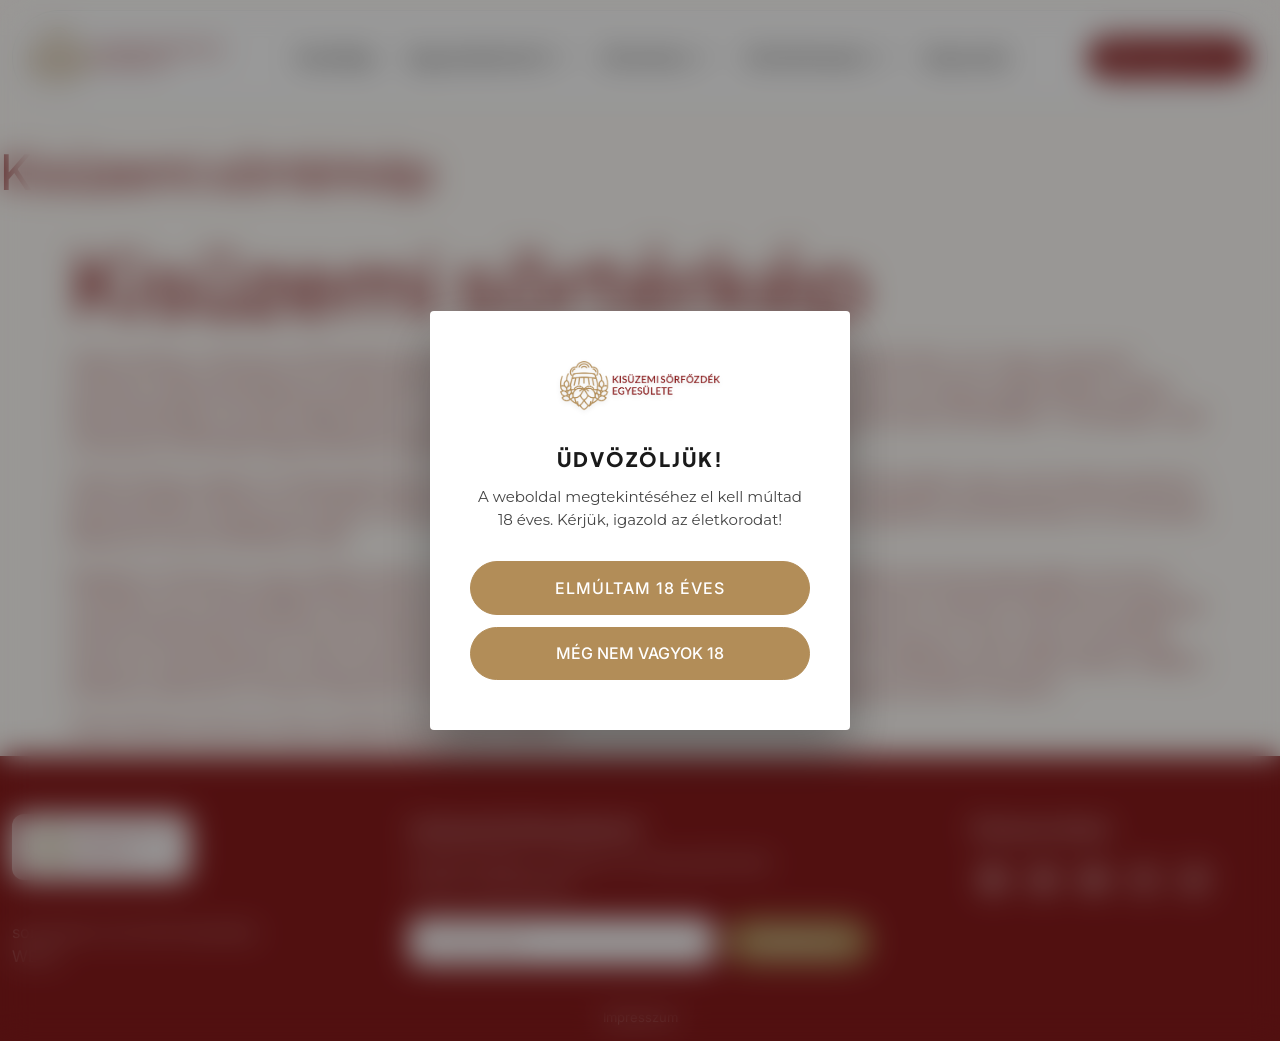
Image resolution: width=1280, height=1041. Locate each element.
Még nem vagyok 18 (640, 654)
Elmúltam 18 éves (640, 588)
